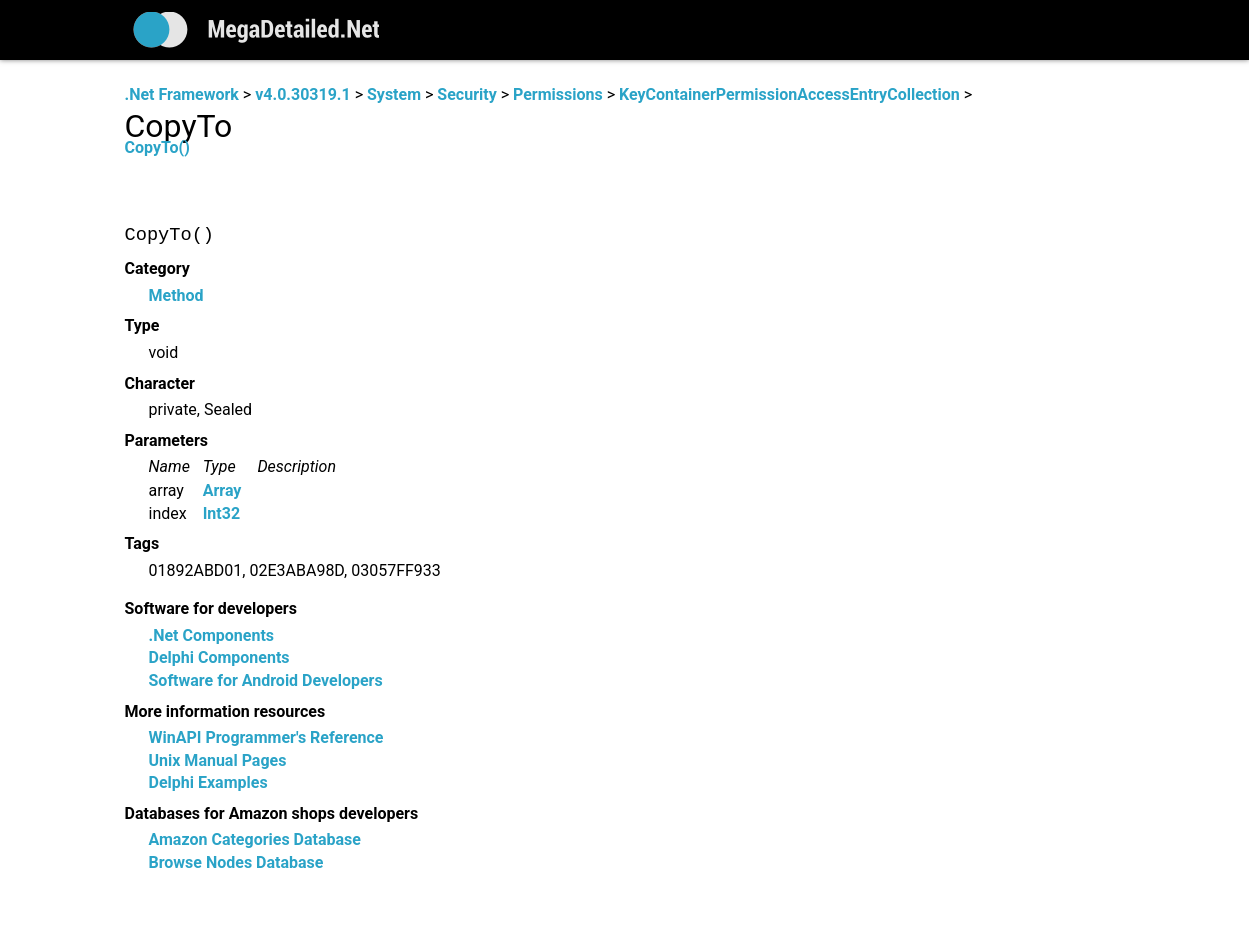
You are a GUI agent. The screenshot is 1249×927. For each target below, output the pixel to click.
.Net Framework (182, 94)
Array (222, 491)
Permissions (558, 94)
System (394, 94)
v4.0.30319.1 (302, 94)
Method (176, 295)
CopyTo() (157, 147)
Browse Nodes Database (236, 862)
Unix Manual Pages (218, 760)
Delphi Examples (208, 782)
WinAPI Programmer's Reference (266, 738)
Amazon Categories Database (255, 840)
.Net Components (212, 635)
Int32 (221, 513)
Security (466, 94)
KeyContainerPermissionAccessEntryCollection (789, 94)
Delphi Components (219, 658)
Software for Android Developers (266, 680)
